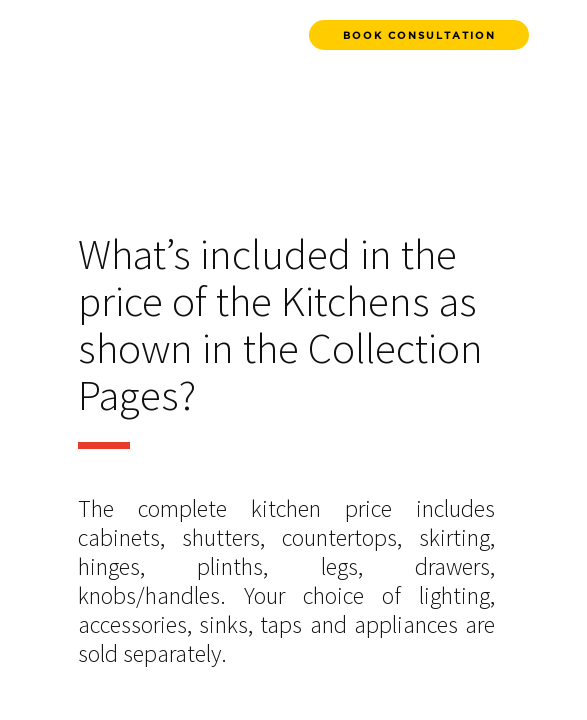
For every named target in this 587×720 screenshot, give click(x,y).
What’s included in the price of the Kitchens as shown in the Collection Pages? (280, 326)
